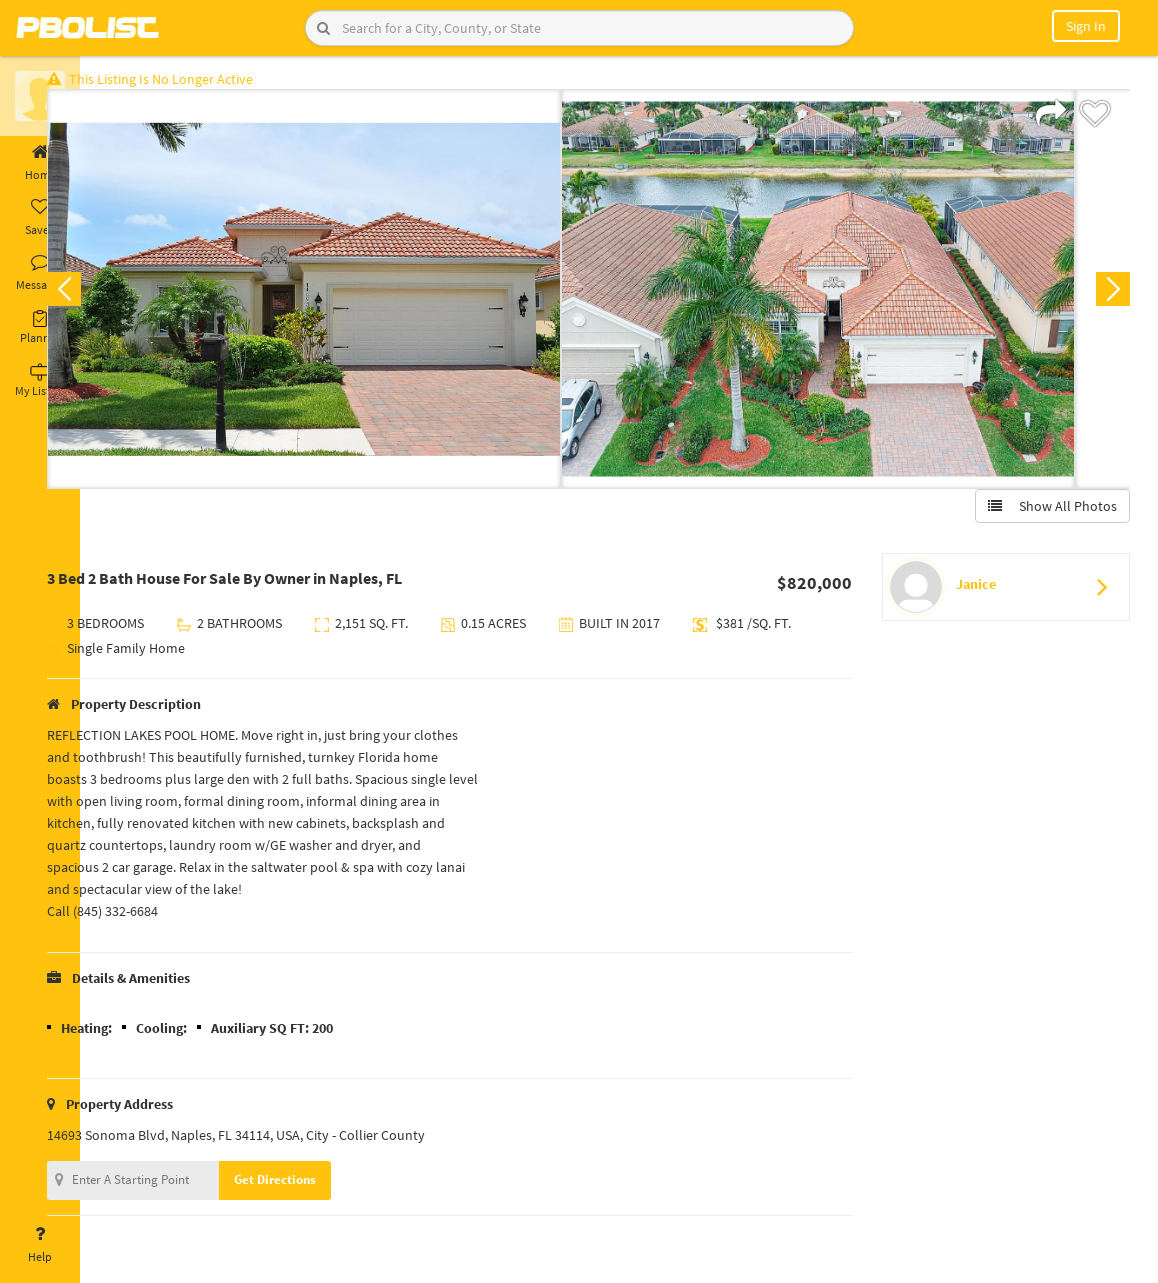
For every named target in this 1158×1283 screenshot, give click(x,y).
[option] (352, 296)
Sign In (1086, 26)
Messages (40, 273)
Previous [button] (112, 296)
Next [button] (1106, 296)
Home (40, 163)
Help (40, 1245)
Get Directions (323, 1186)
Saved (40, 218)
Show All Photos (1045, 513)
